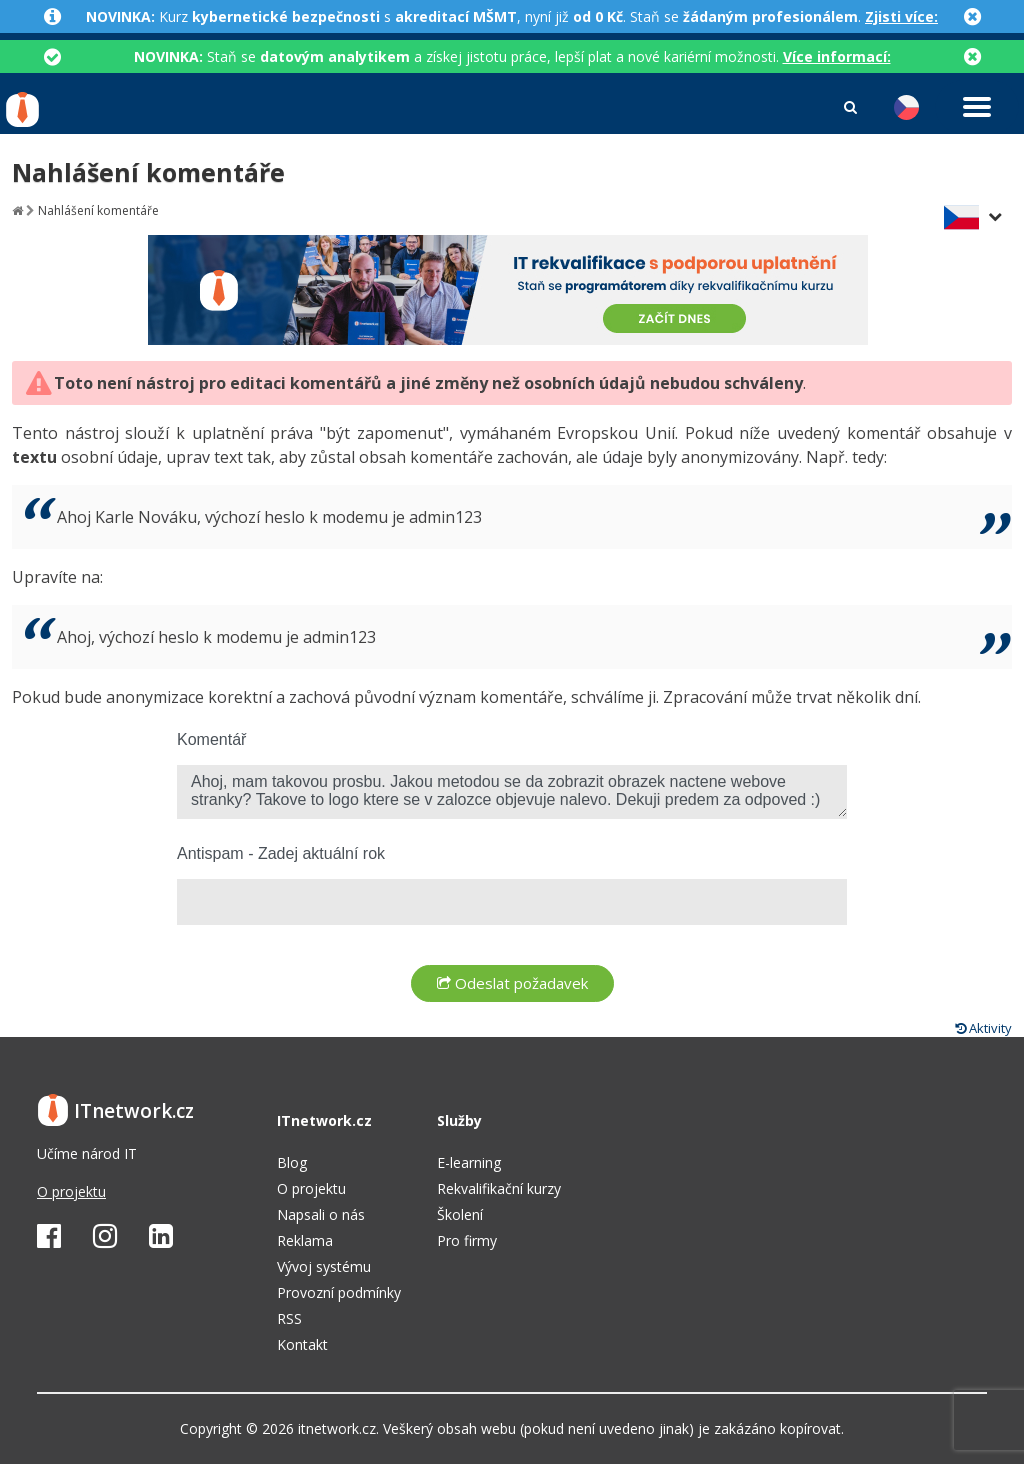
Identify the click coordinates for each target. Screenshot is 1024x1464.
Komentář (211, 739)
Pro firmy (467, 1240)
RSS (289, 1318)
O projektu (71, 1191)
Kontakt (302, 1344)
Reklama (305, 1240)
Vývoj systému (324, 1266)
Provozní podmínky (339, 1292)
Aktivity (983, 1028)
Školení (460, 1214)
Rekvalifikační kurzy (499, 1188)
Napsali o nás (321, 1214)
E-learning (469, 1162)
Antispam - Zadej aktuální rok (281, 853)
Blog (292, 1162)
